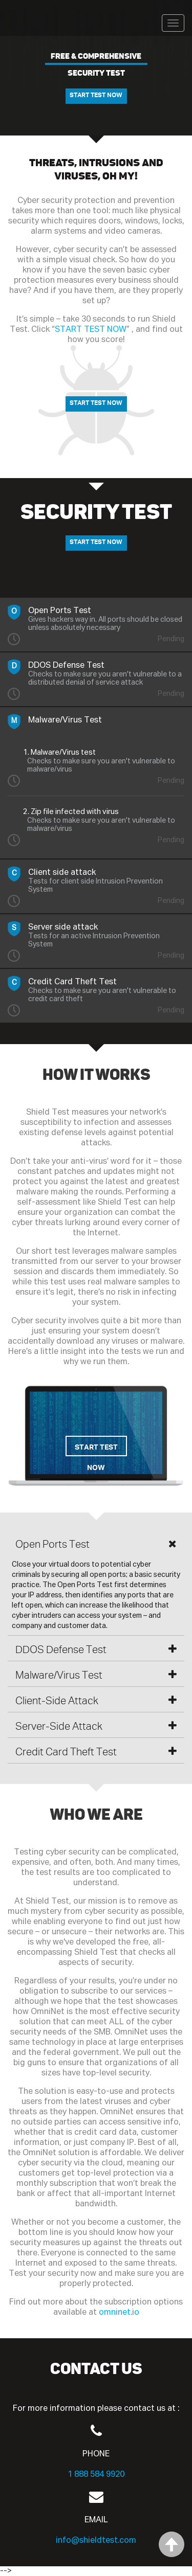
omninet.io (119, 2312)
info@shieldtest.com (96, 2540)
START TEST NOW (96, 95)
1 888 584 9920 (96, 2474)
